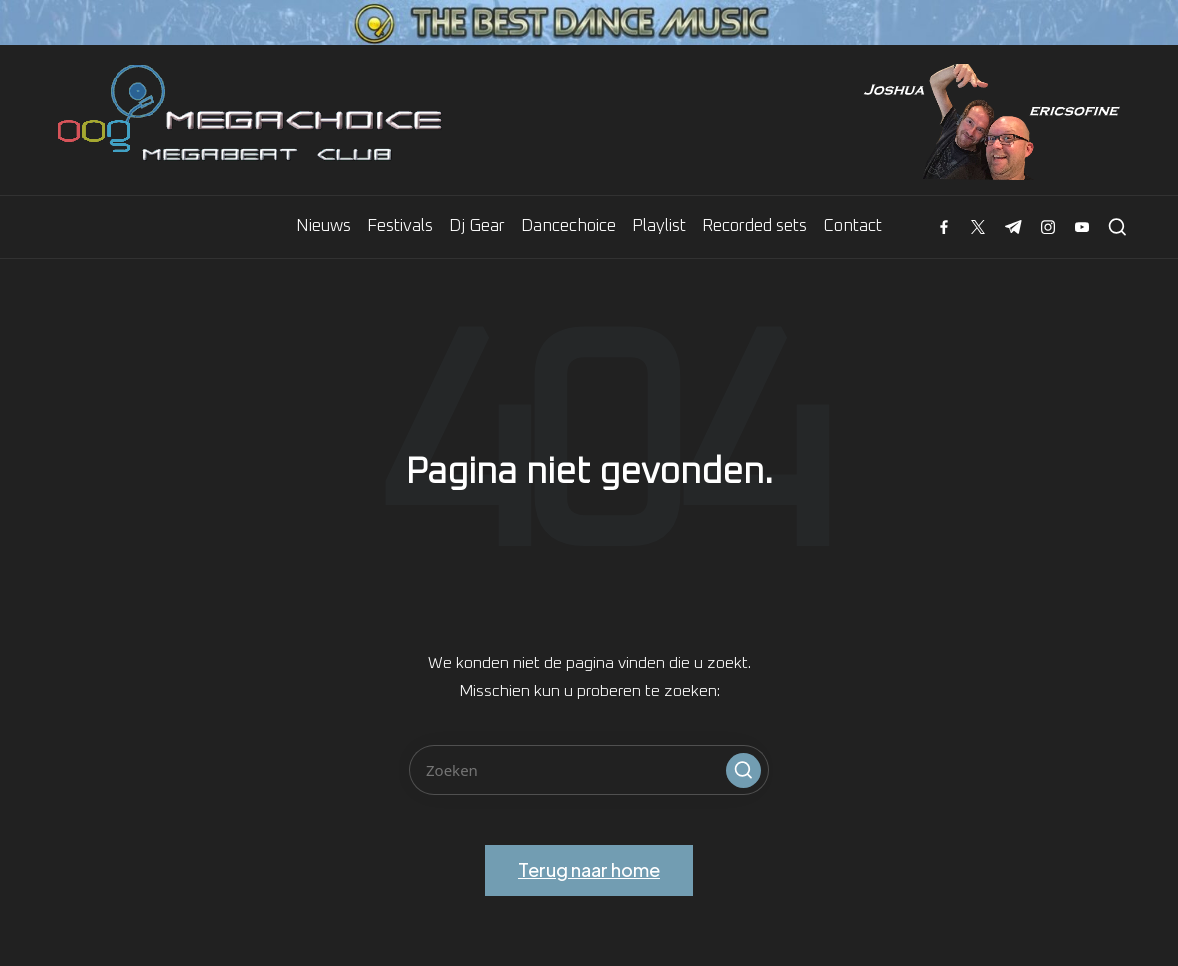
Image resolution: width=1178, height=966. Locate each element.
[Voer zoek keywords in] (589, 770)
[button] (743, 770)
